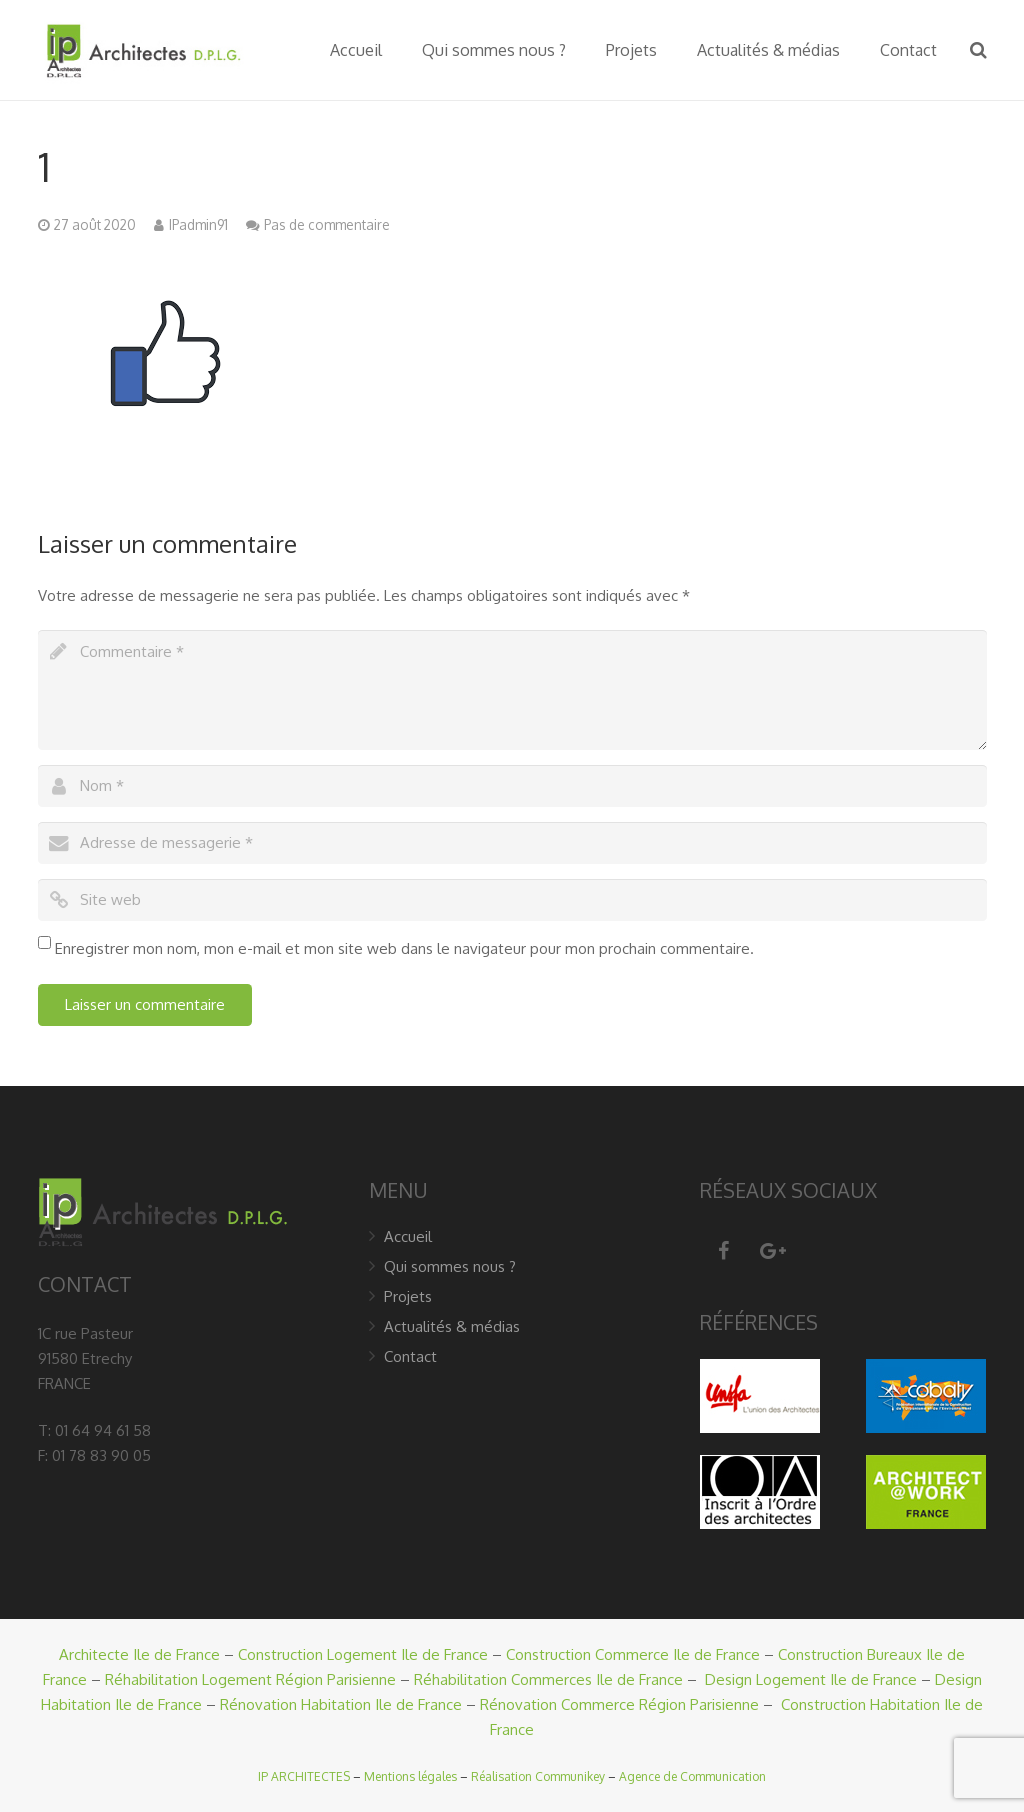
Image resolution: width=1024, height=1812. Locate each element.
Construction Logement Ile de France (363, 1654)
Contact (410, 1356)
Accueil (408, 1236)
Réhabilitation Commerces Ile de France (548, 1679)
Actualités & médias (452, 1326)
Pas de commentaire (327, 224)
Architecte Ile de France (139, 1654)
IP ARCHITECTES (304, 1776)
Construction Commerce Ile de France (633, 1654)
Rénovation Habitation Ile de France (341, 1704)
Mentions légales (410, 1776)
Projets (408, 1296)
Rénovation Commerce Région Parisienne (619, 1704)
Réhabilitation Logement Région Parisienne (250, 1679)
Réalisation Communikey (538, 1776)
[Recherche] (978, 50)
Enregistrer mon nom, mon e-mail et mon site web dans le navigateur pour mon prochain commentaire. (404, 948)
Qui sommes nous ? (450, 1266)
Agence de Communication (692, 1776)
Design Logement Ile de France (811, 1679)
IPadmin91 (198, 224)
